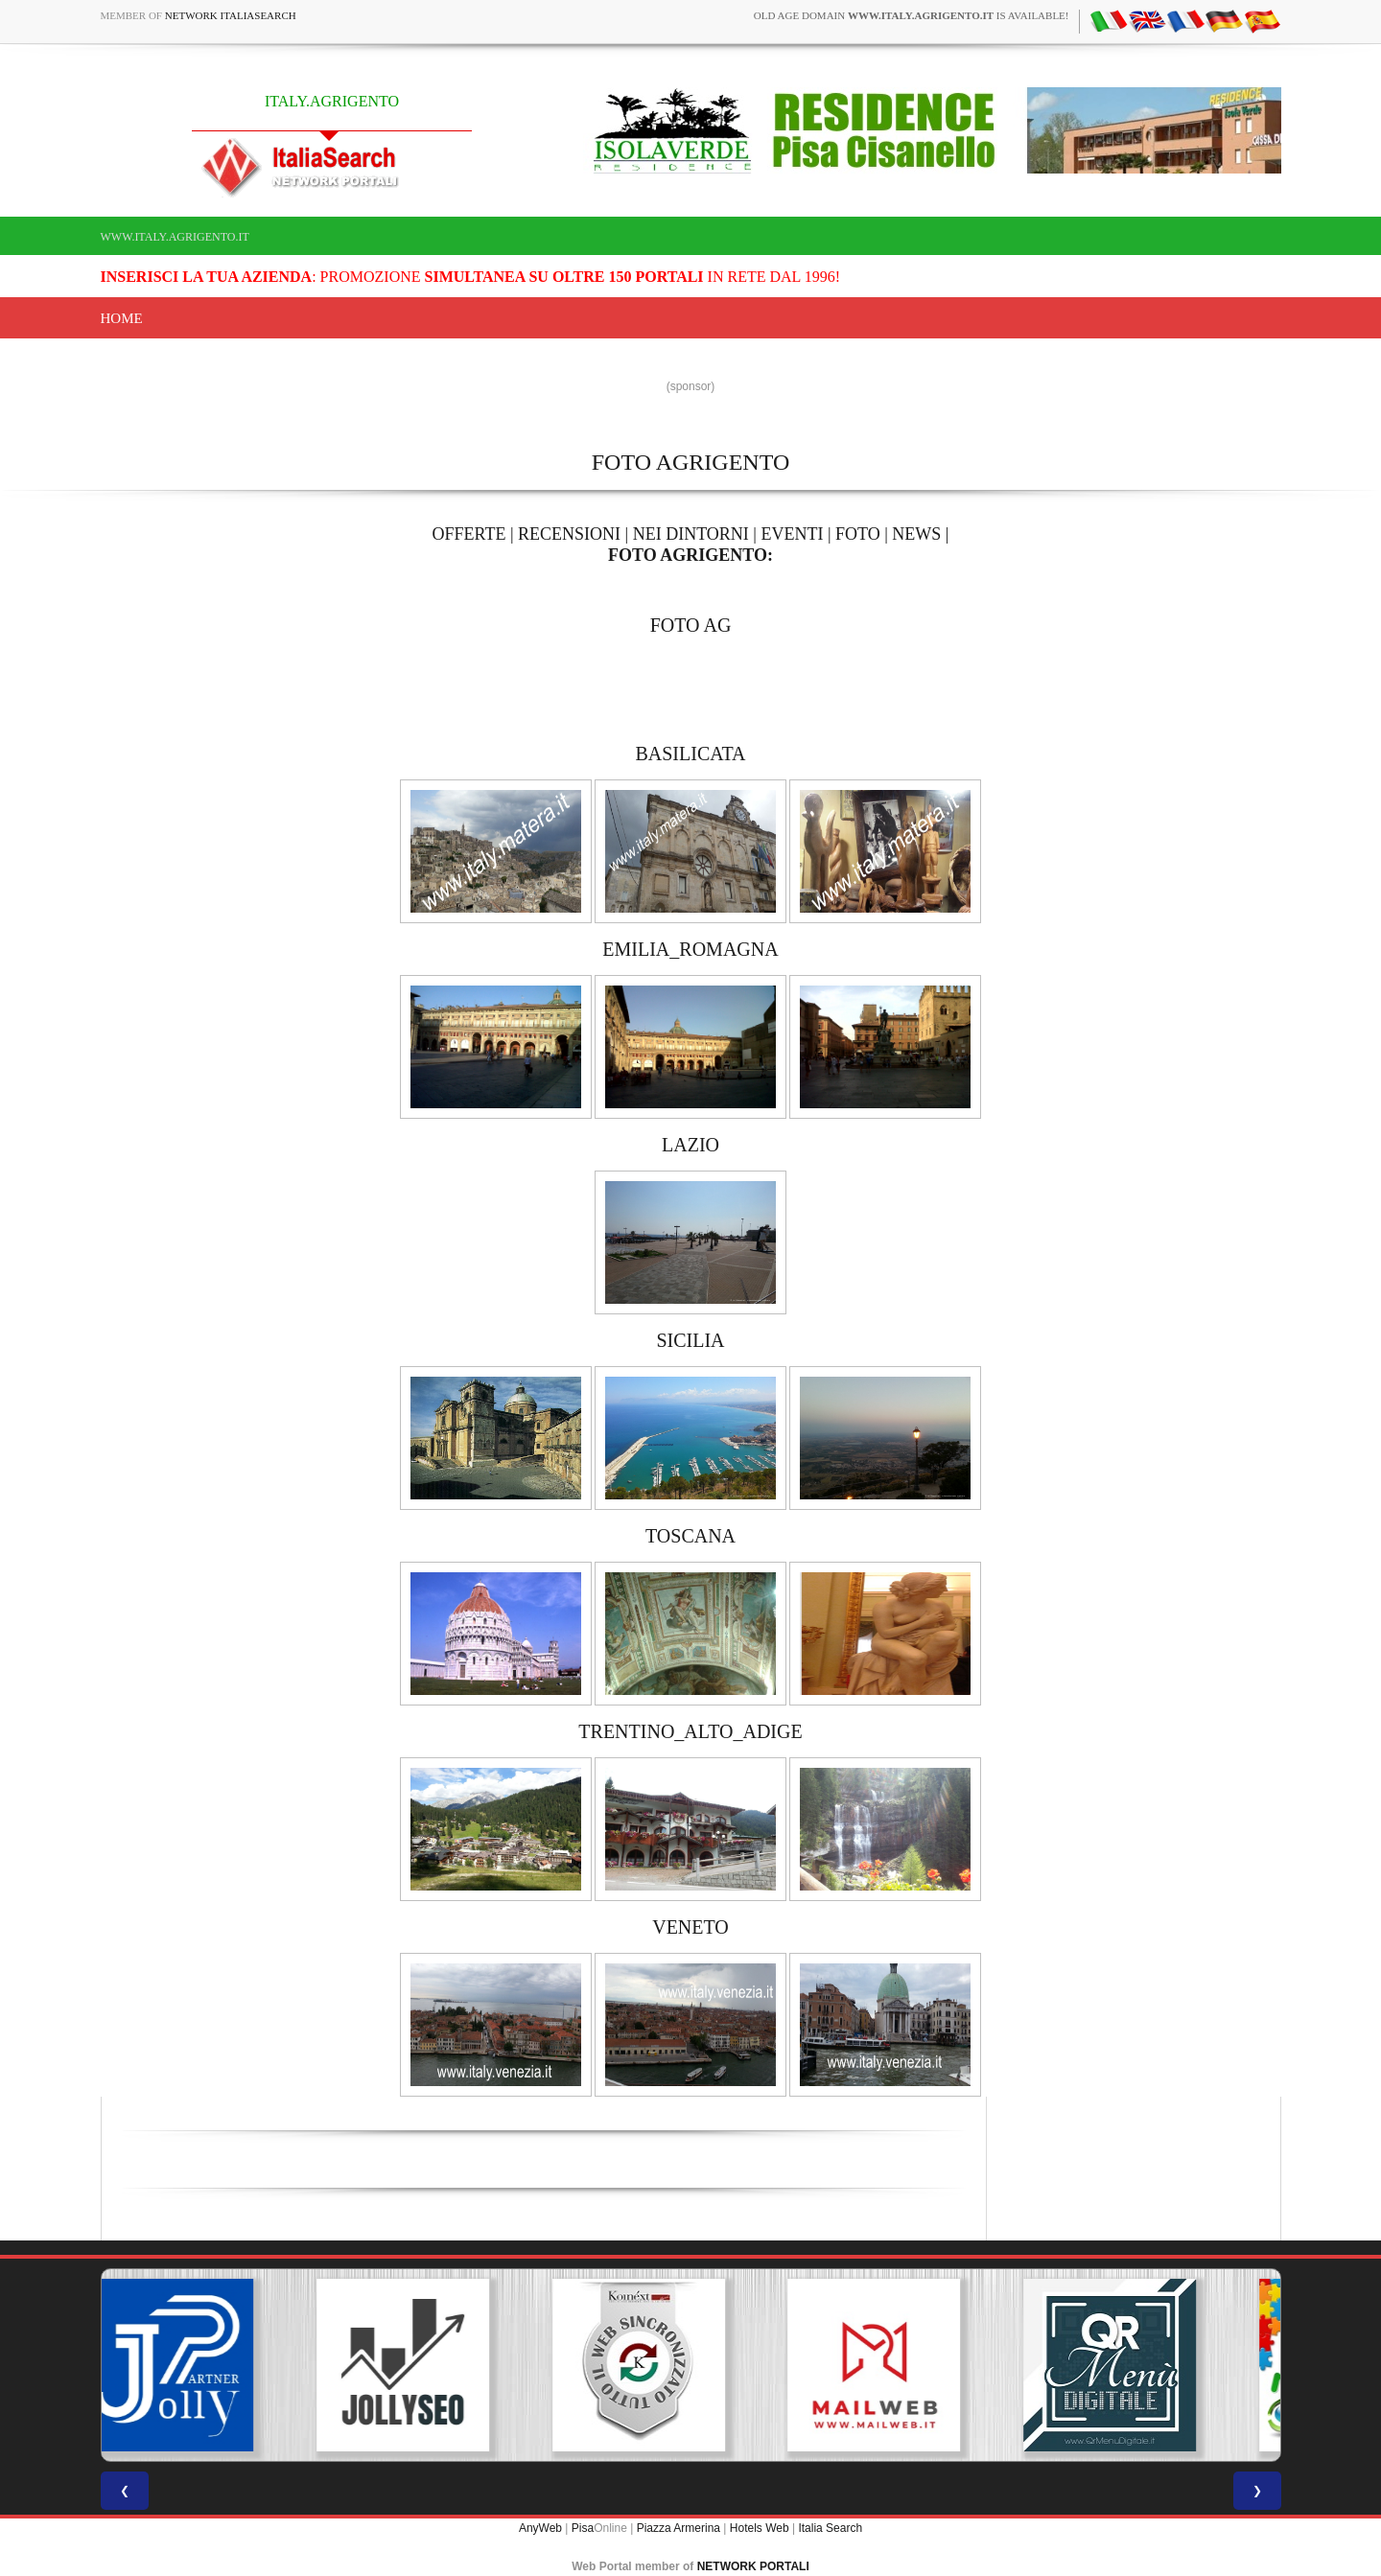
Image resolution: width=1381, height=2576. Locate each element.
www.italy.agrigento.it (175, 237)
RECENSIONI (569, 534)
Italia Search (830, 2528)
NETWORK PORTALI (753, 2566)
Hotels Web (759, 2528)
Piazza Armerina (678, 2528)
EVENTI (792, 534)
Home (122, 318)
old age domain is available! (911, 15)
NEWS (916, 534)
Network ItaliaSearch (230, 15)
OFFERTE (469, 534)
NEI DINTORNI (691, 534)
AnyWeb (540, 2528)
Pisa (583, 2528)
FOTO (857, 534)
